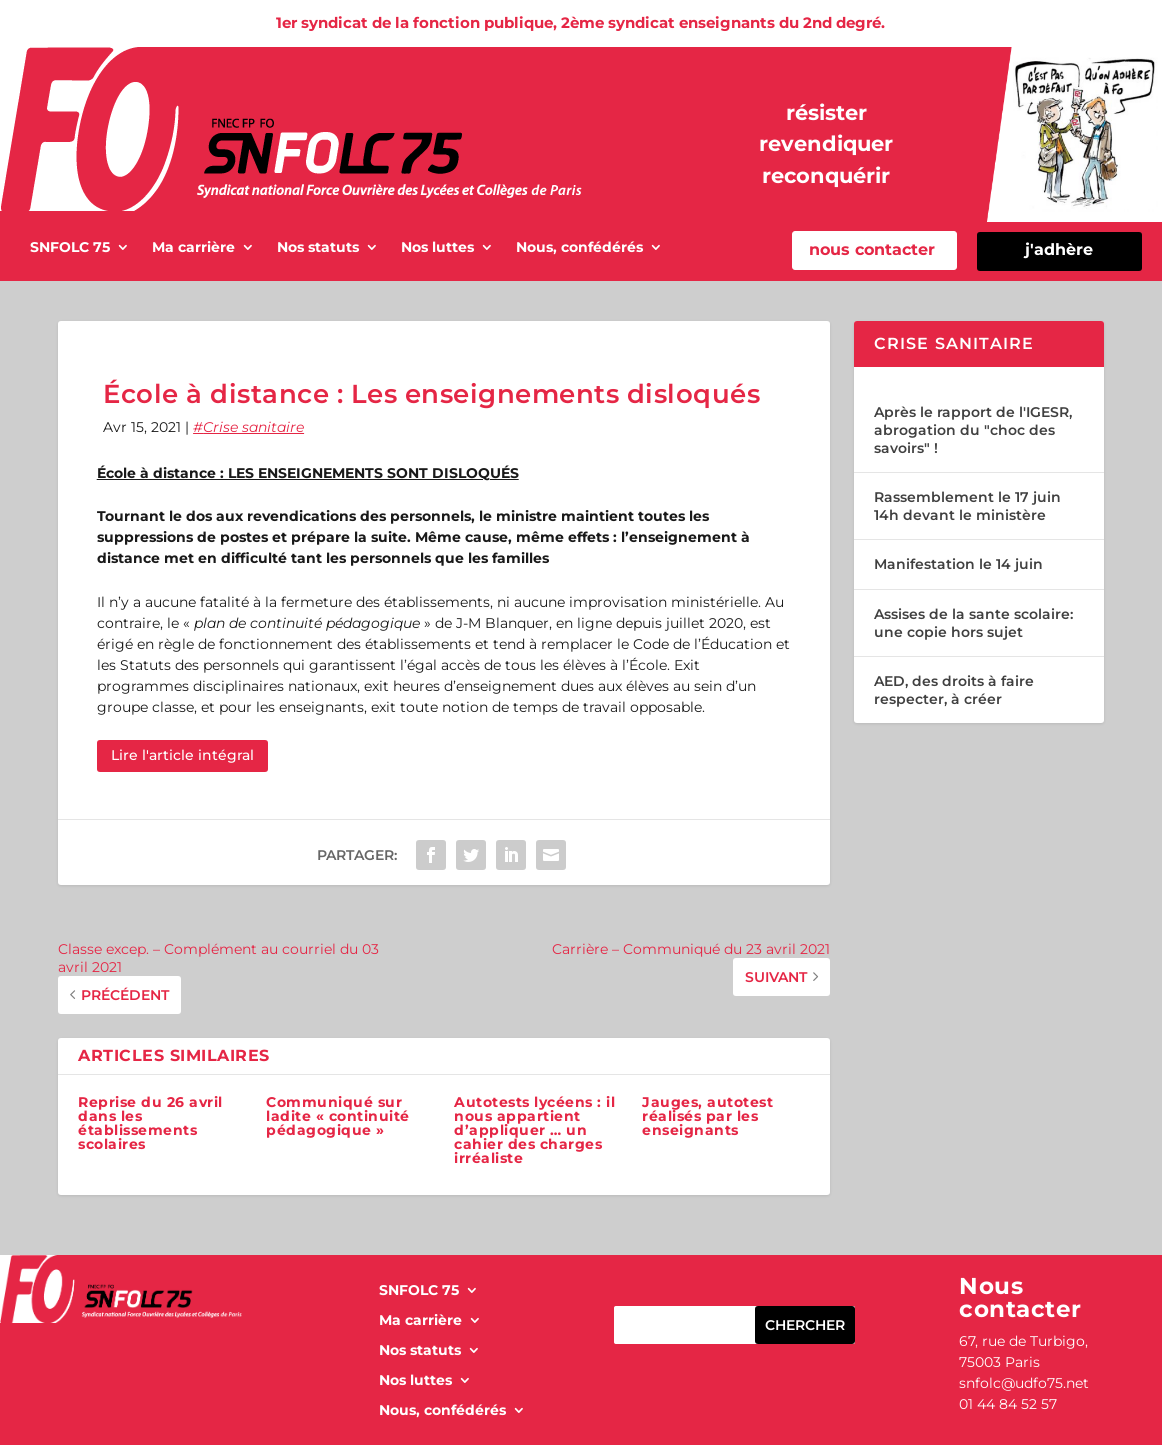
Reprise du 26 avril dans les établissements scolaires (150, 1123)
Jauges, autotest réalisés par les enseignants (707, 1116)
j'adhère (1059, 249)
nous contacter (872, 249)
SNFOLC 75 (70, 248)
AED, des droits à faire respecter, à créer (954, 690)
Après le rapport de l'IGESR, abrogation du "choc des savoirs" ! (973, 430)
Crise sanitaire (253, 427)
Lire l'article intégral (182, 755)
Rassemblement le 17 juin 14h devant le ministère (967, 506)
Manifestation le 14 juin (958, 564)
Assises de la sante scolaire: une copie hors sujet (973, 623)
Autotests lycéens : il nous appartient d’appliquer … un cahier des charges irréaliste (534, 1130)
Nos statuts (318, 248)
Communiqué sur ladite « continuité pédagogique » (338, 1116)
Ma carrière (193, 248)
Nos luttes (437, 248)
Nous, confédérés (579, 248)
